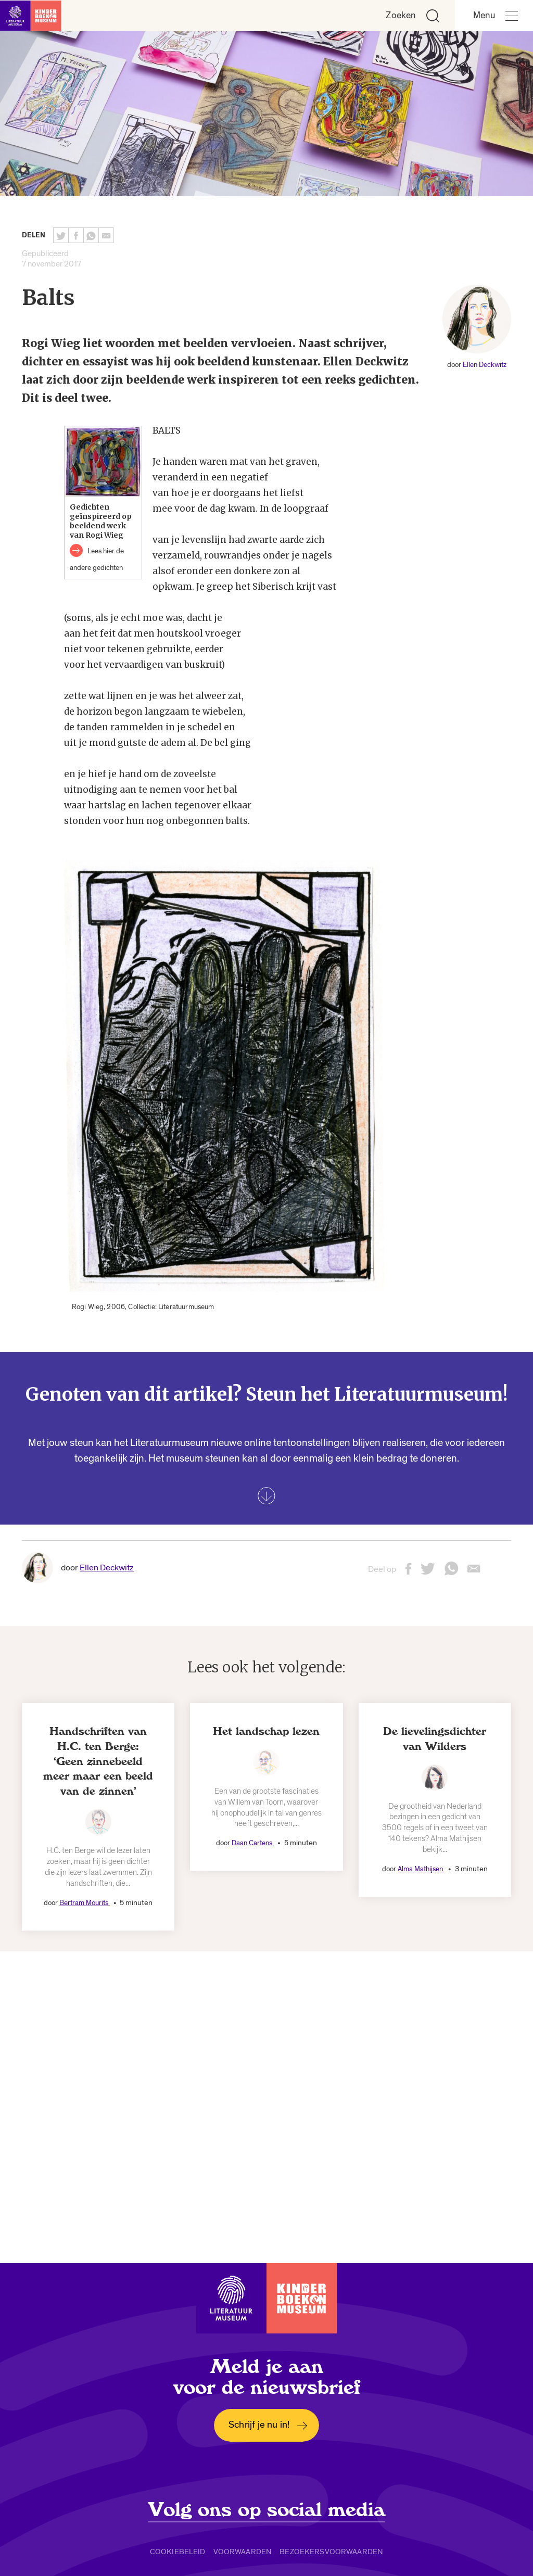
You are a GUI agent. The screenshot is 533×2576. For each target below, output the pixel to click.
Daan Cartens (253, 1843)
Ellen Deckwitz (484, 365)
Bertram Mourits (84, 1903)
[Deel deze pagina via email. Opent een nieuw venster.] (473, 1572)
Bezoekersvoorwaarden (331, 2551)
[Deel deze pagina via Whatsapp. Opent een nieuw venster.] (91, 235)
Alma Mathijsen (421, 1869)
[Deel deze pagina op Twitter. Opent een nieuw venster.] (61, 235)
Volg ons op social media (266, 2509)
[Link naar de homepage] (31, 15)
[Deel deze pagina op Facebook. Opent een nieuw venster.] (76, 235)
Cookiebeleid (178, 2551)
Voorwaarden (242, 2551)
